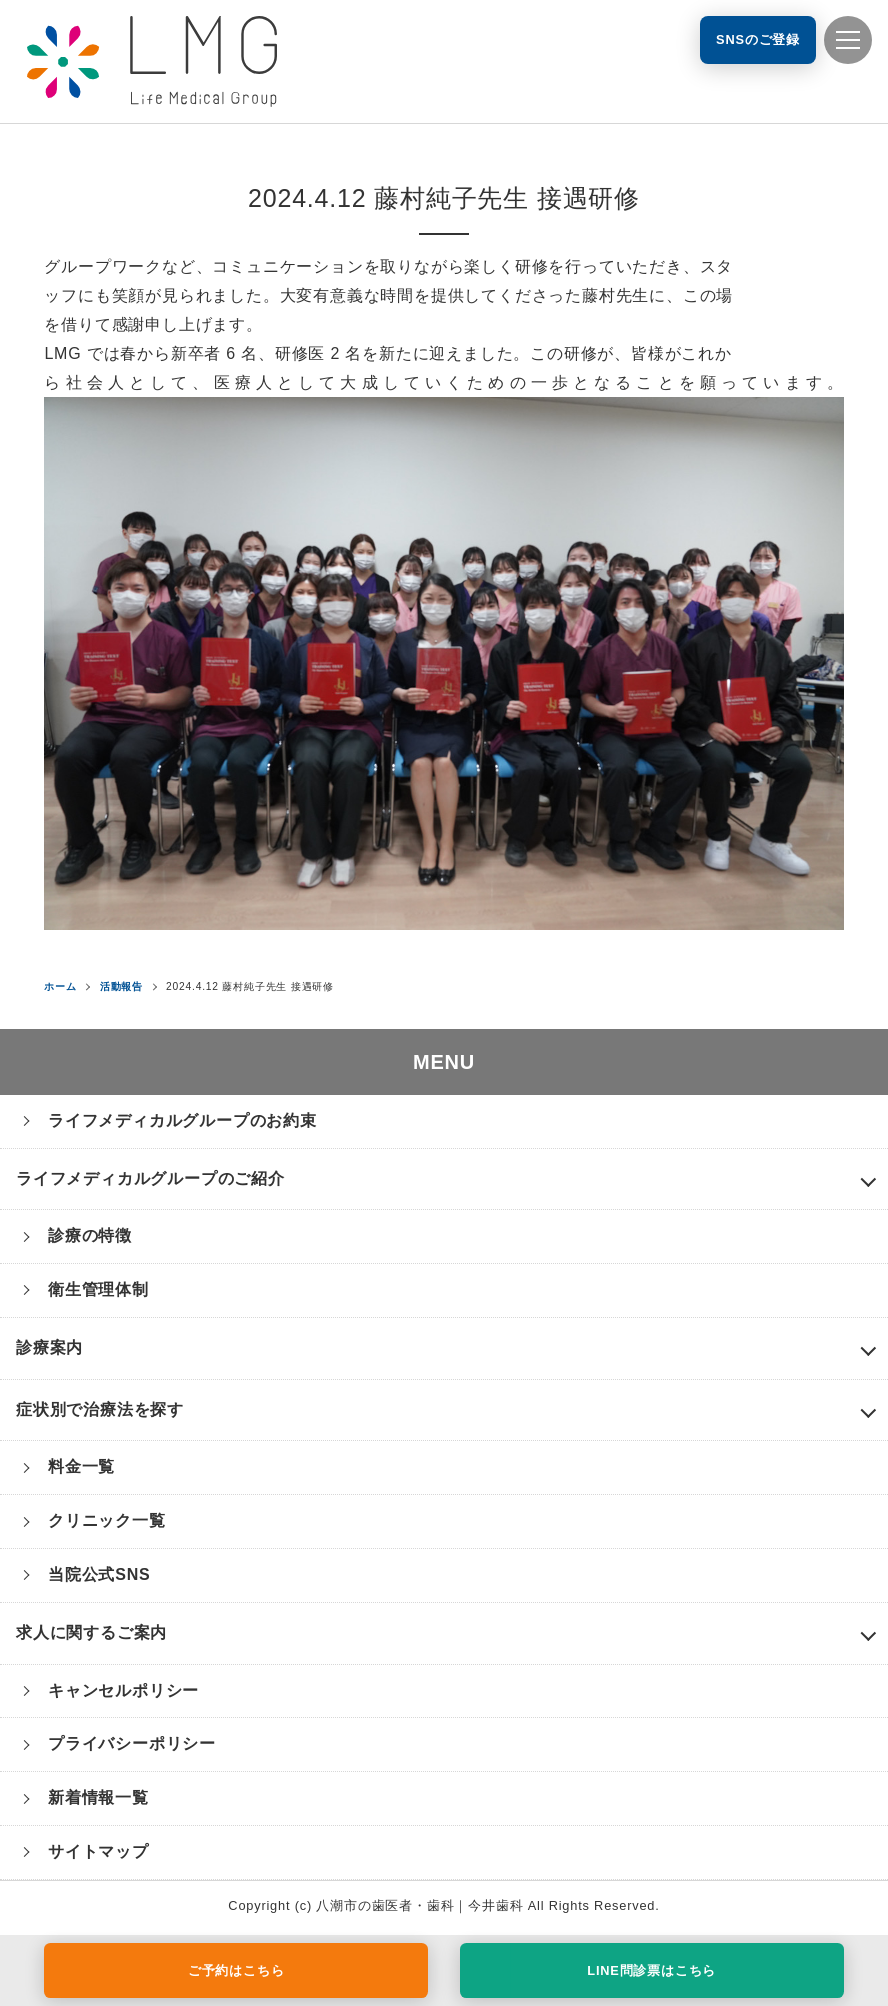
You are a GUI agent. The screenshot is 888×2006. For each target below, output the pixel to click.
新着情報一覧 (98, 1797)
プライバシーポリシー (132, 1743)
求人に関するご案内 (91, 1632)
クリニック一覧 (107, 1520)
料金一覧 (81, 1466)
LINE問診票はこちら (651, 1970)
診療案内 (49, 1347)
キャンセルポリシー (123, 1690)
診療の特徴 (90, 1235)
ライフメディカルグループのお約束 (182, 1120)
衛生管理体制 (98, 1289)
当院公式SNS (99, 1574)
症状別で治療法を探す (100, 1409)
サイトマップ (98, 1851)
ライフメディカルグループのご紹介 (150, 1178)
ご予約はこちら (236, 1970)
